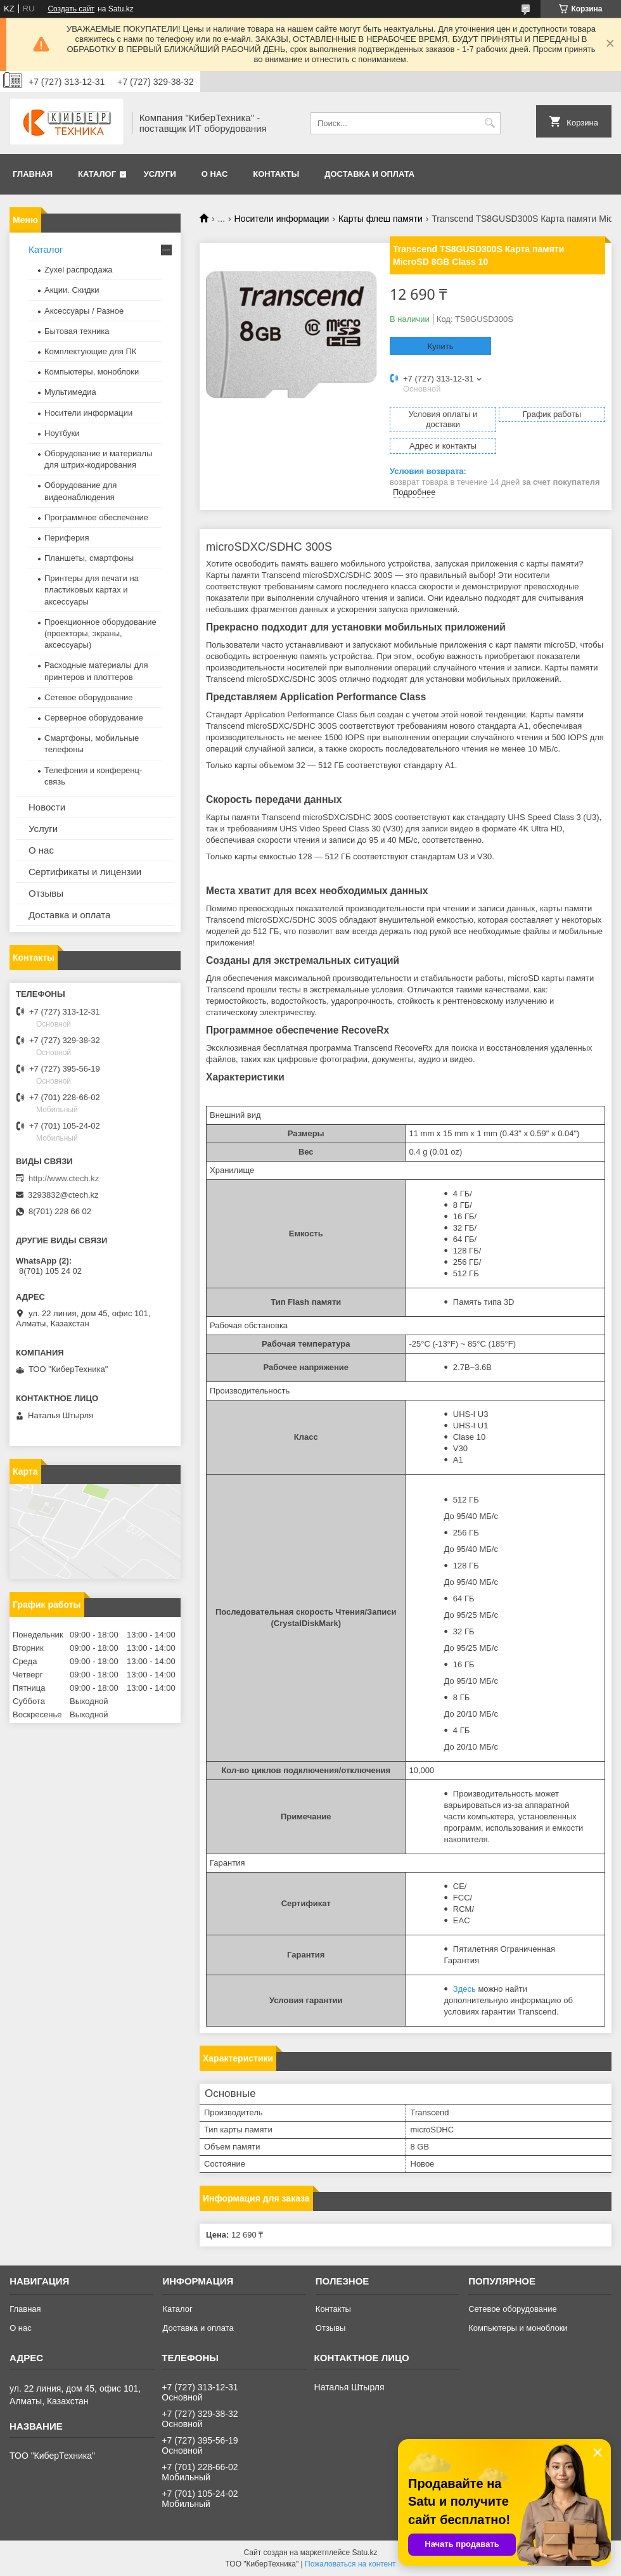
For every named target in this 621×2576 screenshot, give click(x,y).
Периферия (66, 537)
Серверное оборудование (93, 717)
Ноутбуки (62, 433)
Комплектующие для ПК (90, 351)
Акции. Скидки (71, 290)
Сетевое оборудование (88, 697)
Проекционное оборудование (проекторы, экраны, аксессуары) (100, 633)
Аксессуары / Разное (84, 311)
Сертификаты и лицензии (85, 871)
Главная (33, 174)
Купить (440, 346)
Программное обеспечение (96, 517)
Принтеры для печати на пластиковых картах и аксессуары (91, 590)
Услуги (160, 174)
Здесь (464, 1989)
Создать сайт (71, 8)
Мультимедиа (70, 392)
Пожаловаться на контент (350, 2564)
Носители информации (282, 219)
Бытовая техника (76, 331)
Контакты (276, 174)
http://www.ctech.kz (64, 1178)
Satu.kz (364, 2552)
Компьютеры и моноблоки (517, 2328)
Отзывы (46, 893)
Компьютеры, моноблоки (91, 371)
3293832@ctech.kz (63, 1195)
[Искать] (489, 123)
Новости (47, 807)
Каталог (97, 174)
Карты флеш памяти (380, 219)
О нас (215, 174)
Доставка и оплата (369, 174)
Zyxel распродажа (78, 269)
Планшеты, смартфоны (89, 558)
